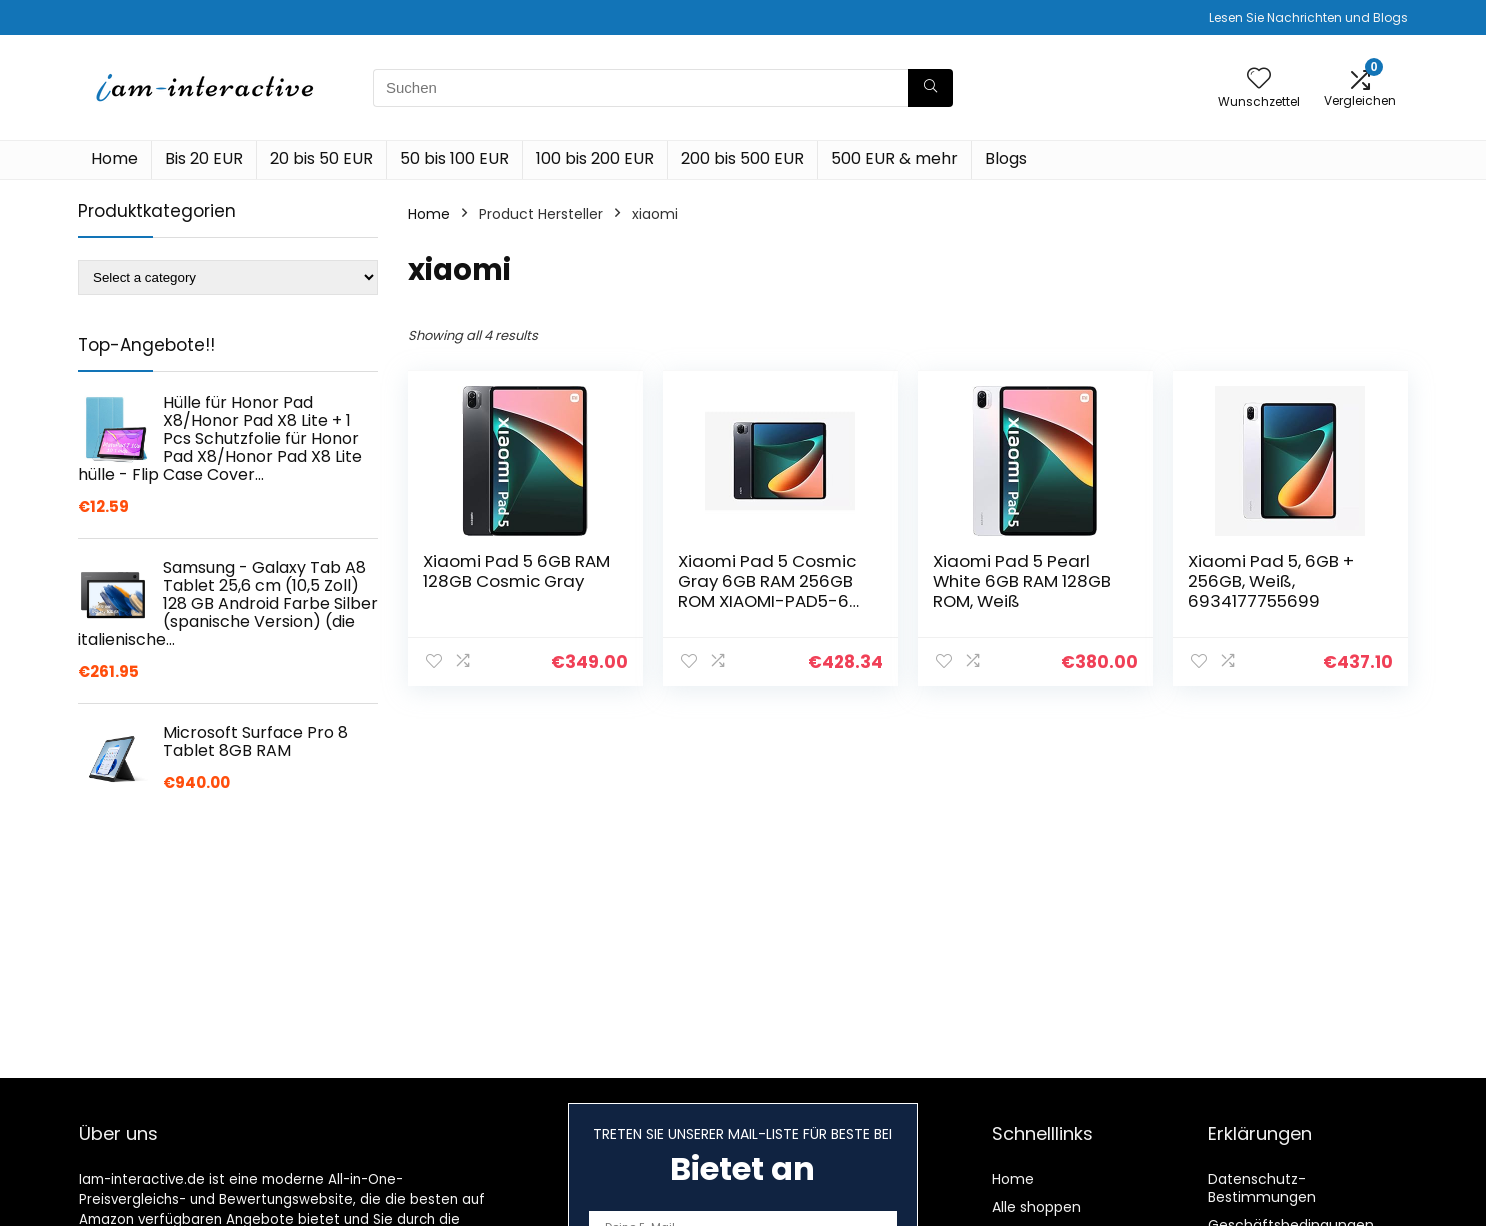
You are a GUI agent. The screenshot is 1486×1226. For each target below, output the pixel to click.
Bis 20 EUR (204, 158)
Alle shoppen (1036, 1207)
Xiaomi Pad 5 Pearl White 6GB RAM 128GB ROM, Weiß (1022, 581)
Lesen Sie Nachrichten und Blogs (1308, 17)
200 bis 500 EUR (742, 158)
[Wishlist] (1259, 79)
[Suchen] (930, 88)
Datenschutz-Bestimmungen (1262, 1188)
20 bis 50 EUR (321, 158)
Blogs (1006, 158)
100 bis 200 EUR (595, 158)
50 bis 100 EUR (454, 158)
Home (114, 158)
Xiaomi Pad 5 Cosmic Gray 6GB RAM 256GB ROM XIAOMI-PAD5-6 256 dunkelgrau (767, 591)
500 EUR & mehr (894, 158)
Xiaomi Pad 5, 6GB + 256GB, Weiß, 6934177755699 (1271, 581)
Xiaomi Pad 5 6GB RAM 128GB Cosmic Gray (516, 571)
